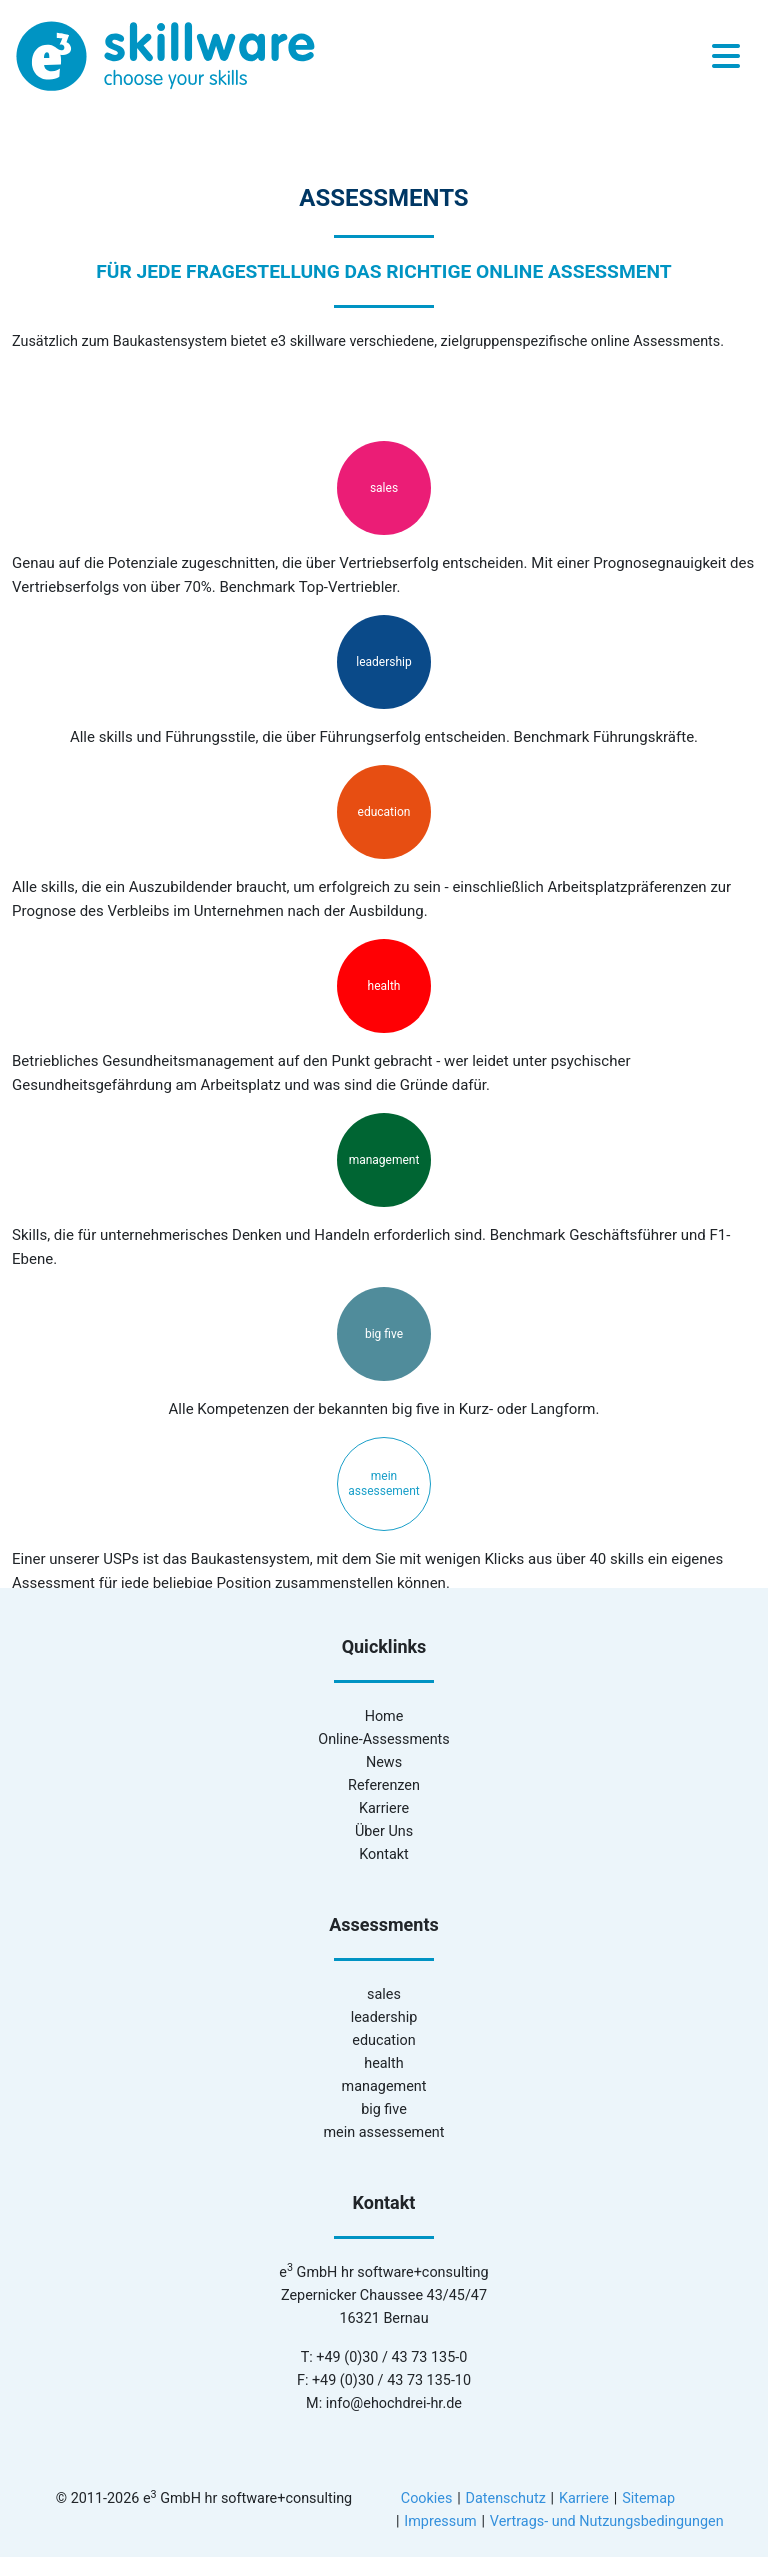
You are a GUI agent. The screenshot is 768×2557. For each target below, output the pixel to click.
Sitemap (648, 2498)
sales (384, 488)
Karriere (384, 1808)
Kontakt (384, 1854)
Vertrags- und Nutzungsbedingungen (607, 2521)
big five (384, 1334)
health (384, 986)
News (384, 1762)
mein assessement (383, 1483)
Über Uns (384, 1831)
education (384, 812)
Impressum (440, 2521)
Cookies (427, 2498)
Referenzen (384, 1785)
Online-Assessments (383, 1739)
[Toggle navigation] (726, 56)
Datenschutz (506, 2498)
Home (384, 1716)
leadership (383, 662)
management (384, 1160)
